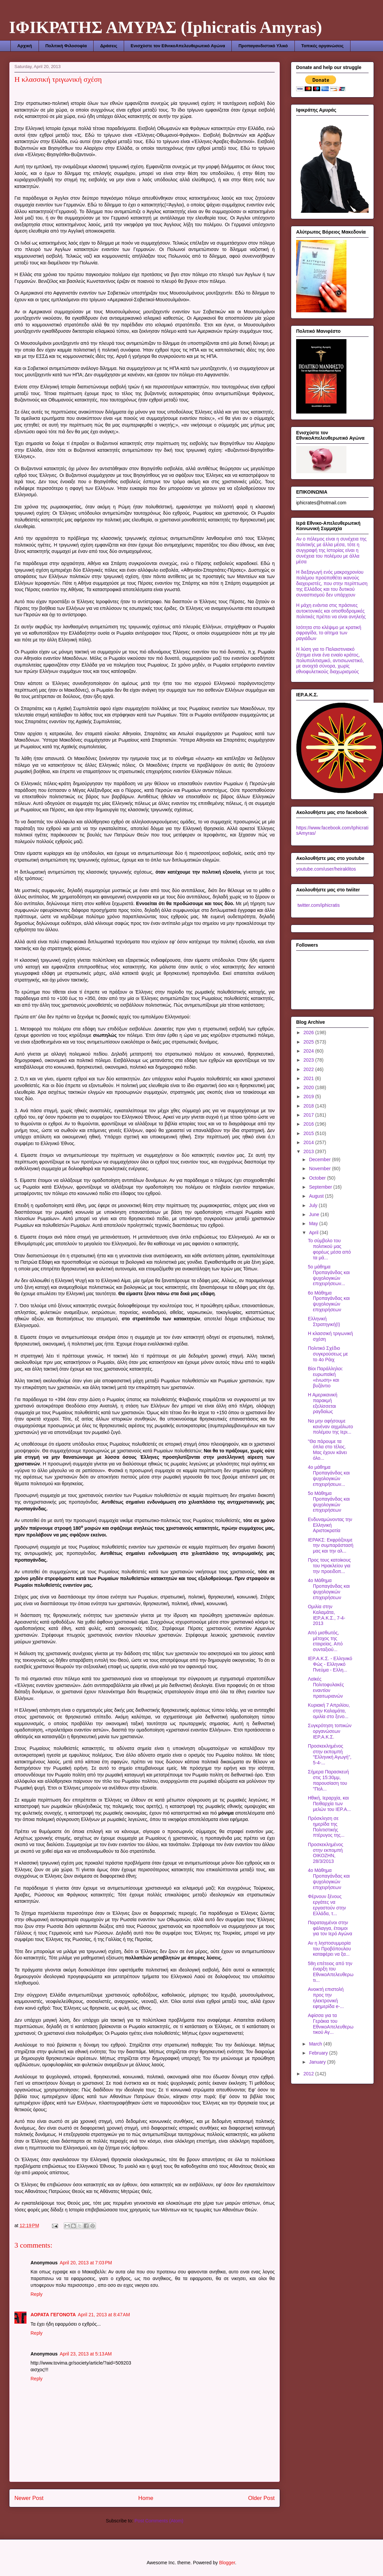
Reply (37, 2294)
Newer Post (29, 2498)
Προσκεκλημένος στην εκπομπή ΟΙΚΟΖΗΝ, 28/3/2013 (325, 1853)
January (318, 2062)
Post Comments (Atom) (158, 2520)
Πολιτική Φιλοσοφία (66, 45)
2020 (309, 1087)
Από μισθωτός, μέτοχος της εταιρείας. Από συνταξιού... (325, 1641)
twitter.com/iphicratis (318, 905)
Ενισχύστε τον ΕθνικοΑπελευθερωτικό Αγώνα (177, 45)
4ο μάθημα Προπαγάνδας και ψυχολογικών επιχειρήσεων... (329, 1475)
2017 (309, 1115)
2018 (309, 1106)
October (318, 1178)
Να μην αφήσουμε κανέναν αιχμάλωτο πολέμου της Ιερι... (330, 1426)
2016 (309, 1124)
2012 (309, 2073)
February (319, 2053)
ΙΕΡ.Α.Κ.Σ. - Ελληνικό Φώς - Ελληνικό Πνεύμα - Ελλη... (330, 1664)
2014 (309, 1142)
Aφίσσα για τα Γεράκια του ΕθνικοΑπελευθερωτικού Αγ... (330, 2024)
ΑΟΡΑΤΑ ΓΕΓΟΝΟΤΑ (53, 2314)
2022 (309, 1069)
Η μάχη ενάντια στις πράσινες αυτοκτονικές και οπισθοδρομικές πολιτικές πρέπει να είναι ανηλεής (331, 611)
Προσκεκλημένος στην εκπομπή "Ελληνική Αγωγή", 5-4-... (329, 1754)
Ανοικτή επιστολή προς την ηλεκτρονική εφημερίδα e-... (326, 1998)
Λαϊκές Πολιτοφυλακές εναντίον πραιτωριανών (326, 1687)
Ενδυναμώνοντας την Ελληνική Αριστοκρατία (330, 1525)
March (316, 2044)
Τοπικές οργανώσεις (322, 45)
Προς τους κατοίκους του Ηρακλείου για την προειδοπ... (329, 1565)
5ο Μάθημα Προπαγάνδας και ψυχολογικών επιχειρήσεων (329, 1502)
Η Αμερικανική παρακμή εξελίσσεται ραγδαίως (322, 1403)
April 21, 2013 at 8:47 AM (104, 2314)
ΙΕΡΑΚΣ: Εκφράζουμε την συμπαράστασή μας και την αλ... (330, 1545)
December (320, 1159)
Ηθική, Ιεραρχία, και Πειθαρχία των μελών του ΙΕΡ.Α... (329, 1803)
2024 (309, 1051)
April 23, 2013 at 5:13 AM (86, 2354)
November (320, 1168)
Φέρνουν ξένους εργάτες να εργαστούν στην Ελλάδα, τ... (327, 1905)
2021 (309, 1078)
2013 (309, 1151)
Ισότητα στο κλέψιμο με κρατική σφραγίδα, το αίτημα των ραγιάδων (328, 633)
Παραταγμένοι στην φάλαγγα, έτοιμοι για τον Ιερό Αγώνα (330, 1928)
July (314, 1205)
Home (145, 2498)
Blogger (227, 2562)
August (317, 1196)
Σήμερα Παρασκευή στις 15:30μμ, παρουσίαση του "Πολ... (328, 1780)
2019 (309, 1096)
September (321, 1187)
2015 (309, 1133)
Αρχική (24, 45)
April (314, 1232)
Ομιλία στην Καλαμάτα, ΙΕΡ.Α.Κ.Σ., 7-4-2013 (326, 1615)
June (314, 1214)
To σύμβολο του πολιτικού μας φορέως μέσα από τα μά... (329, 1249)
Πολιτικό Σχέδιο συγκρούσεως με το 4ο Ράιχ (328, 1353)
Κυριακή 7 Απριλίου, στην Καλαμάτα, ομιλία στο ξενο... (329, 1710)
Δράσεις (108, 45)
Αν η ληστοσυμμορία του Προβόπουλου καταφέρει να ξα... (329, 1948)
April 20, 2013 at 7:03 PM (86, 2262)
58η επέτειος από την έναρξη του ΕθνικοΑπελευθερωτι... (330, 1972)
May (314, 1223)
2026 (309, 1032)
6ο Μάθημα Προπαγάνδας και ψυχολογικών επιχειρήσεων (329, 1301)
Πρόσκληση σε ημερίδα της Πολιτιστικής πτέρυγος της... (326, 1827)
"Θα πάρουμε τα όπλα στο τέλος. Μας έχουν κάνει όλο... (327, 1450)
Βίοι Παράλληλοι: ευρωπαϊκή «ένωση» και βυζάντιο (325, 1377)
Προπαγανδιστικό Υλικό (263, 45)
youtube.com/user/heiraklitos (326, 869)
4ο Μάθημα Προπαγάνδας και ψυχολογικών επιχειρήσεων (329, 1589)
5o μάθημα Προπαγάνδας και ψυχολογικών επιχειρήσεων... (329, 1275)
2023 (309, 1060)
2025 (309, 1042)
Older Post (261, 2498)
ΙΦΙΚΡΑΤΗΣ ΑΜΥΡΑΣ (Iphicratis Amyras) (165, 27)
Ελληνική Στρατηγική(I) (324, 1321)
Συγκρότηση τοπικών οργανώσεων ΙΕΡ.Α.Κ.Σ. (329, 1731)
